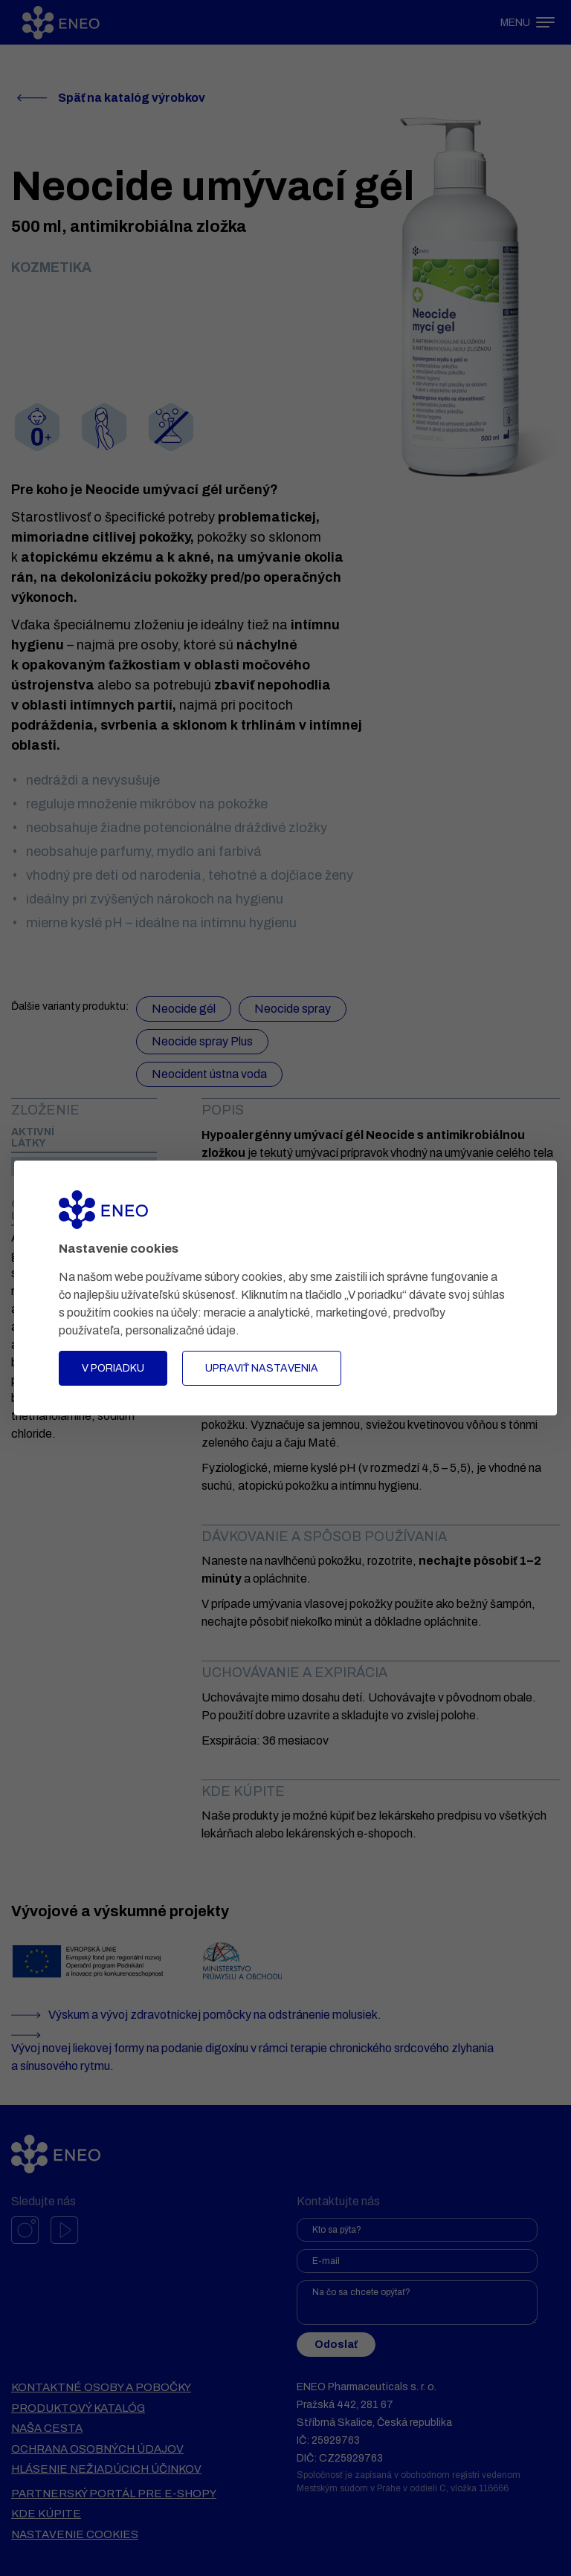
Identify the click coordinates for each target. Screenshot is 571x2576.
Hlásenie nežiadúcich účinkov (106, 2469)
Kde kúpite (46, 2514)
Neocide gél (184, 1008)
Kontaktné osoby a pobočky (101, 2387)
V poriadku (113, 1368)
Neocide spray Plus (202, 1041)
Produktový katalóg (78, 2408)
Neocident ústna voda (209, 1074)
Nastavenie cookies (74, 2534)
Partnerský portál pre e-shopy (113, 2493)
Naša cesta (47, 2428)
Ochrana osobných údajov (97, 2449)
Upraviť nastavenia (261, 1368)
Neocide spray (292, 1008)
